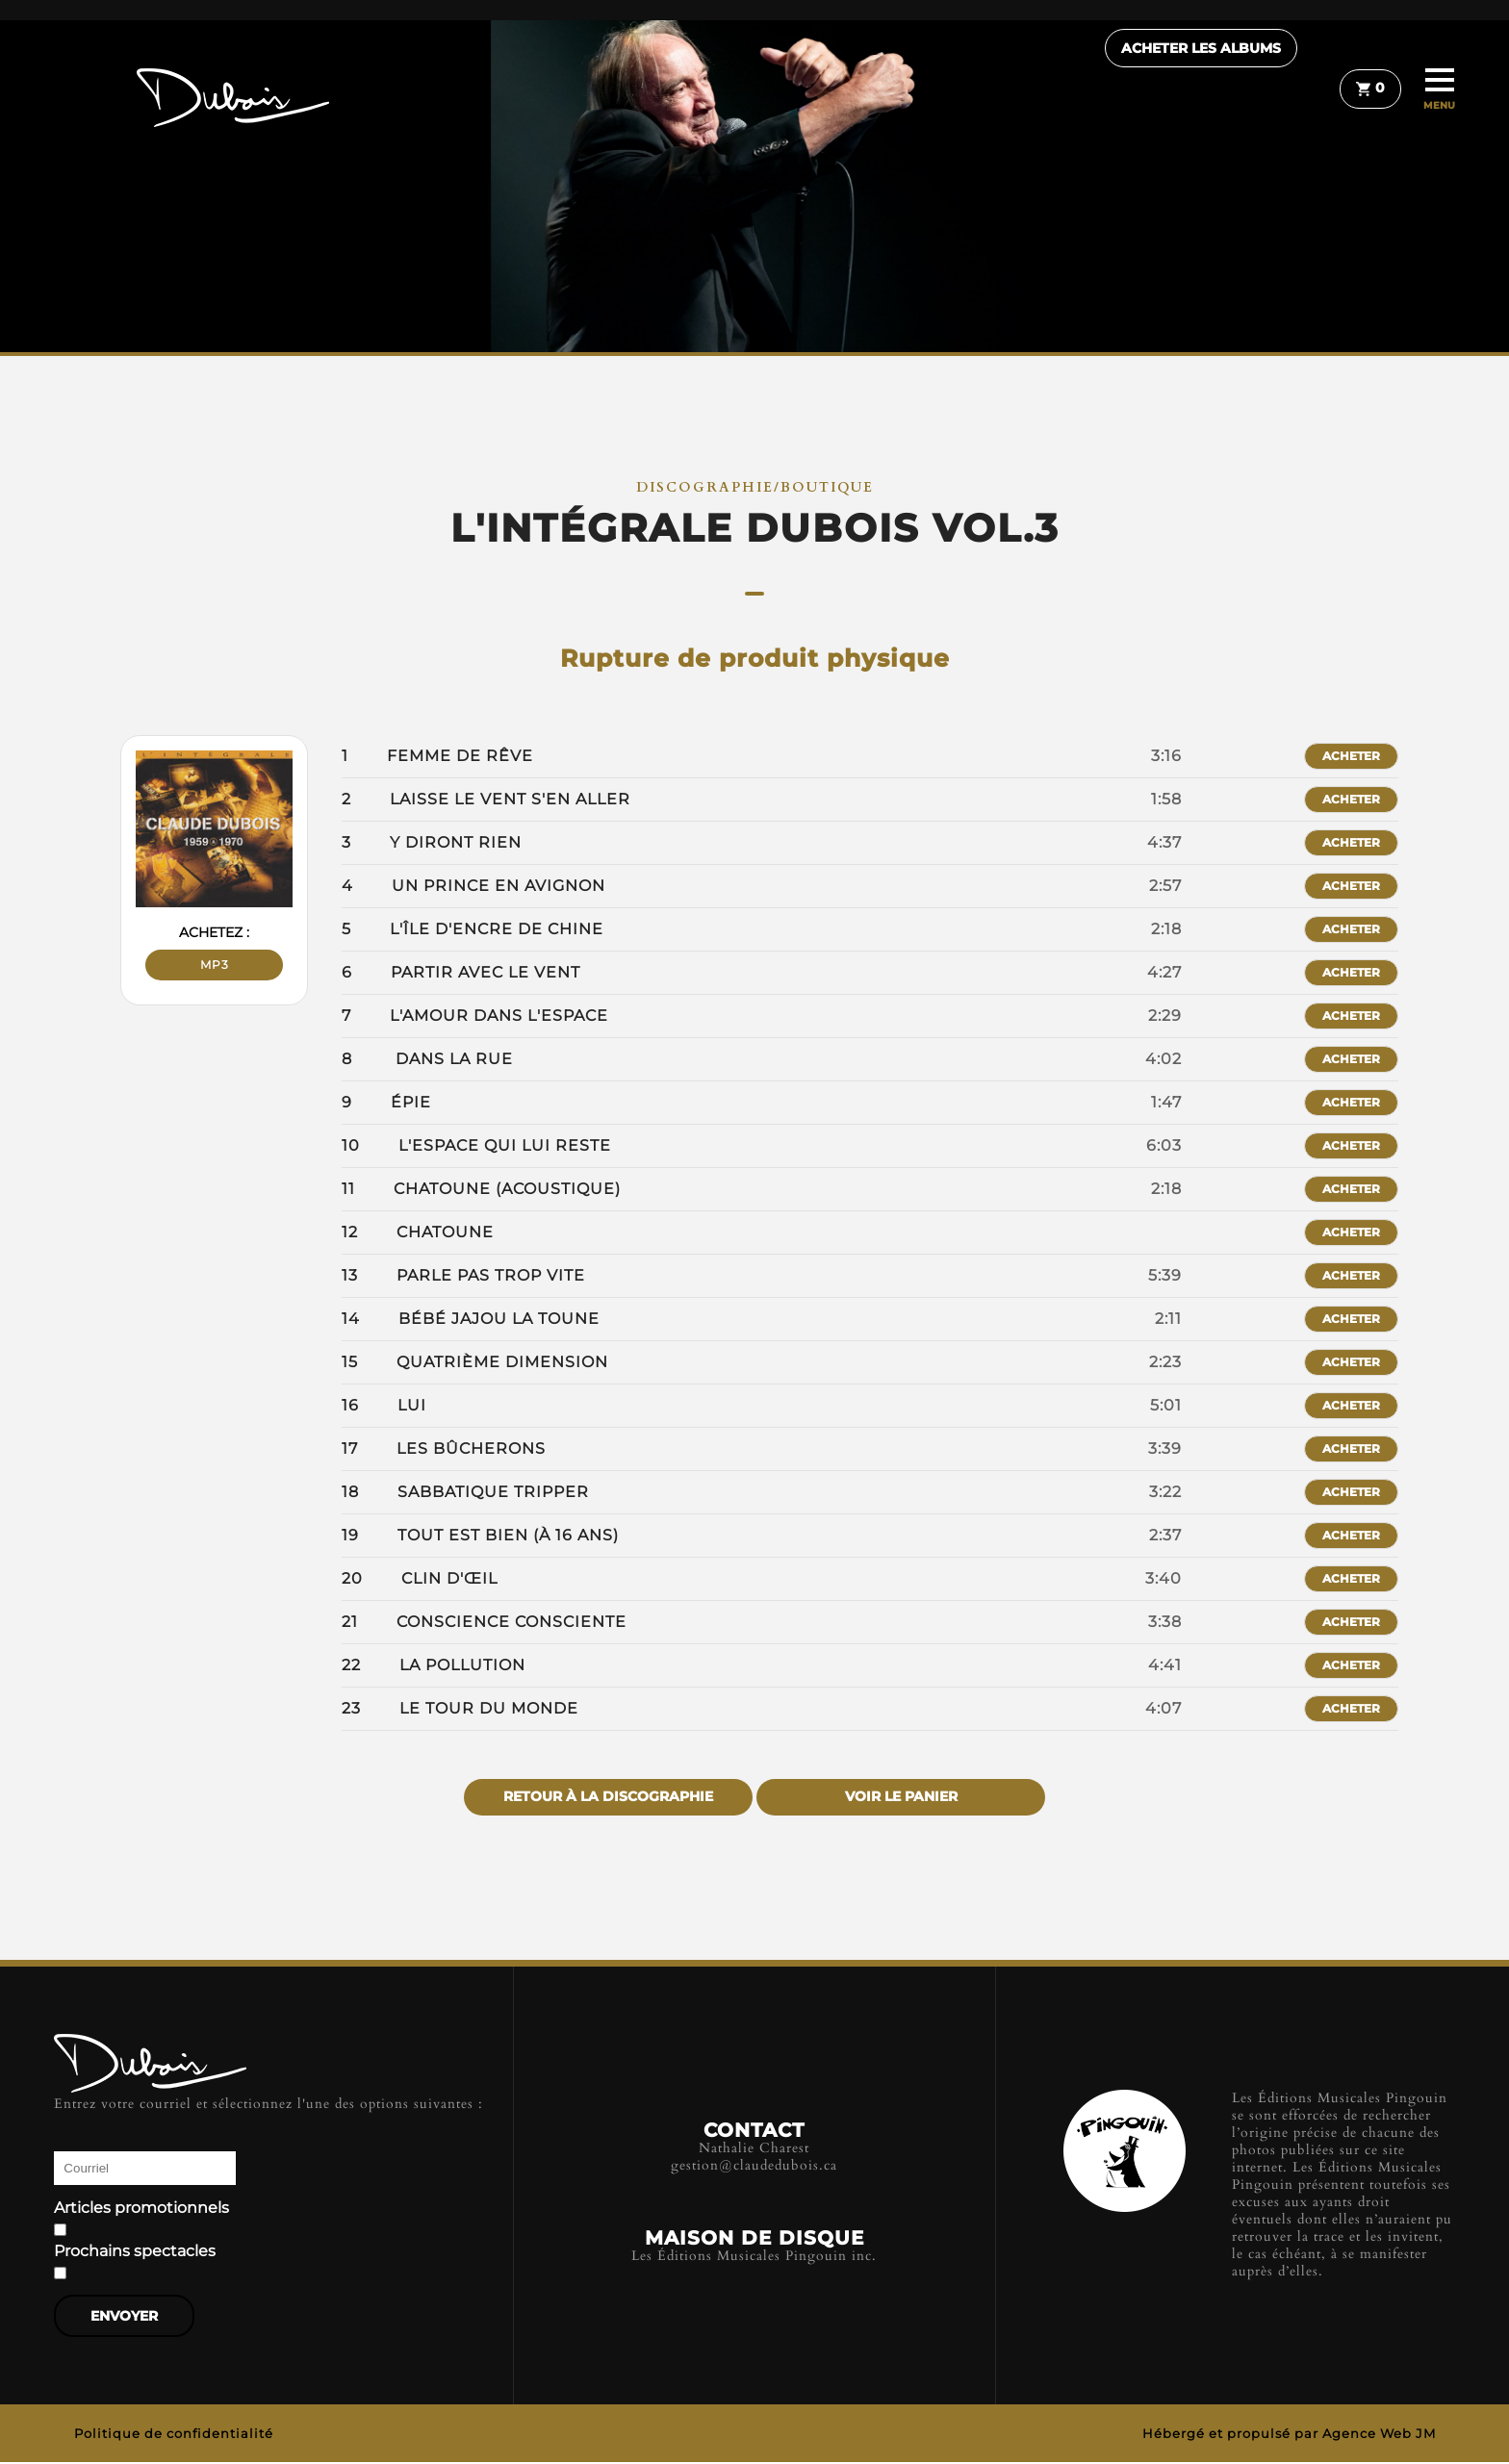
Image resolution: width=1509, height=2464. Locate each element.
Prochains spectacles (135, 2251)
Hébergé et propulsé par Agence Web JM (1289, 2435)
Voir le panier (901, 1797)
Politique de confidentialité (173, 2435)
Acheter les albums (1225, 91)
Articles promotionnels (141, 2208)
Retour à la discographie (608, 1797)
